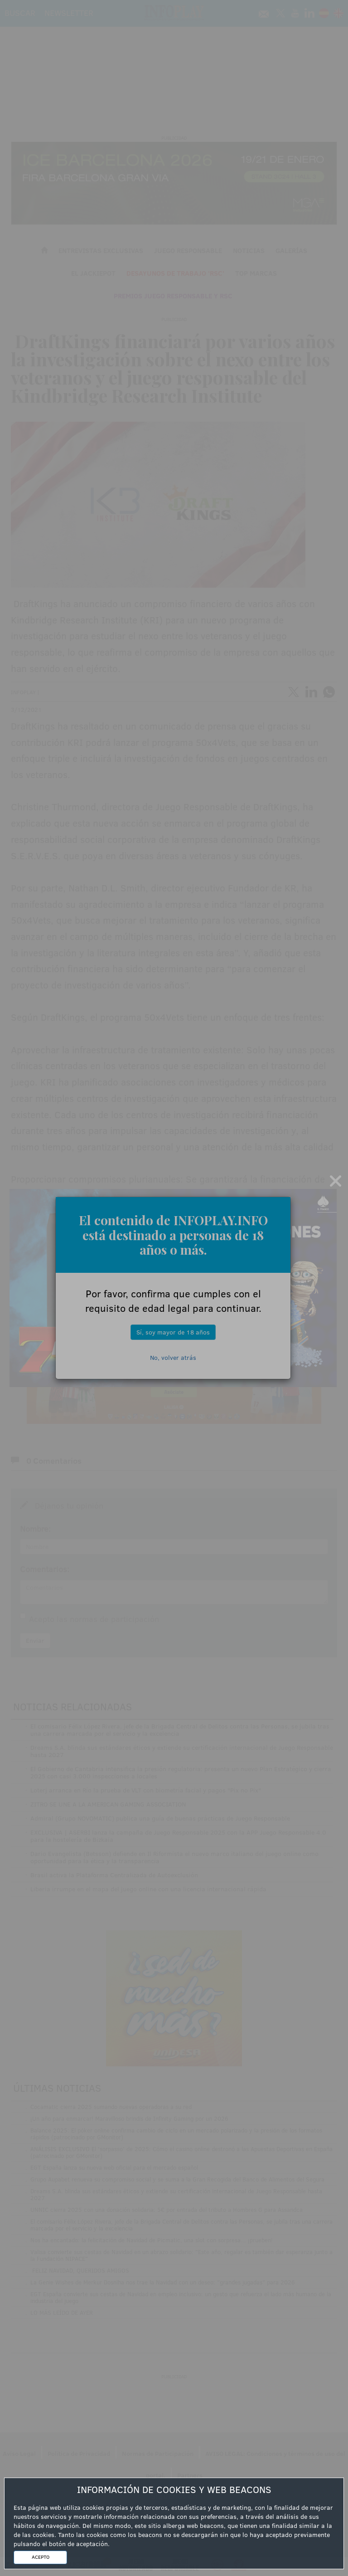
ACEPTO (40, 2557)
